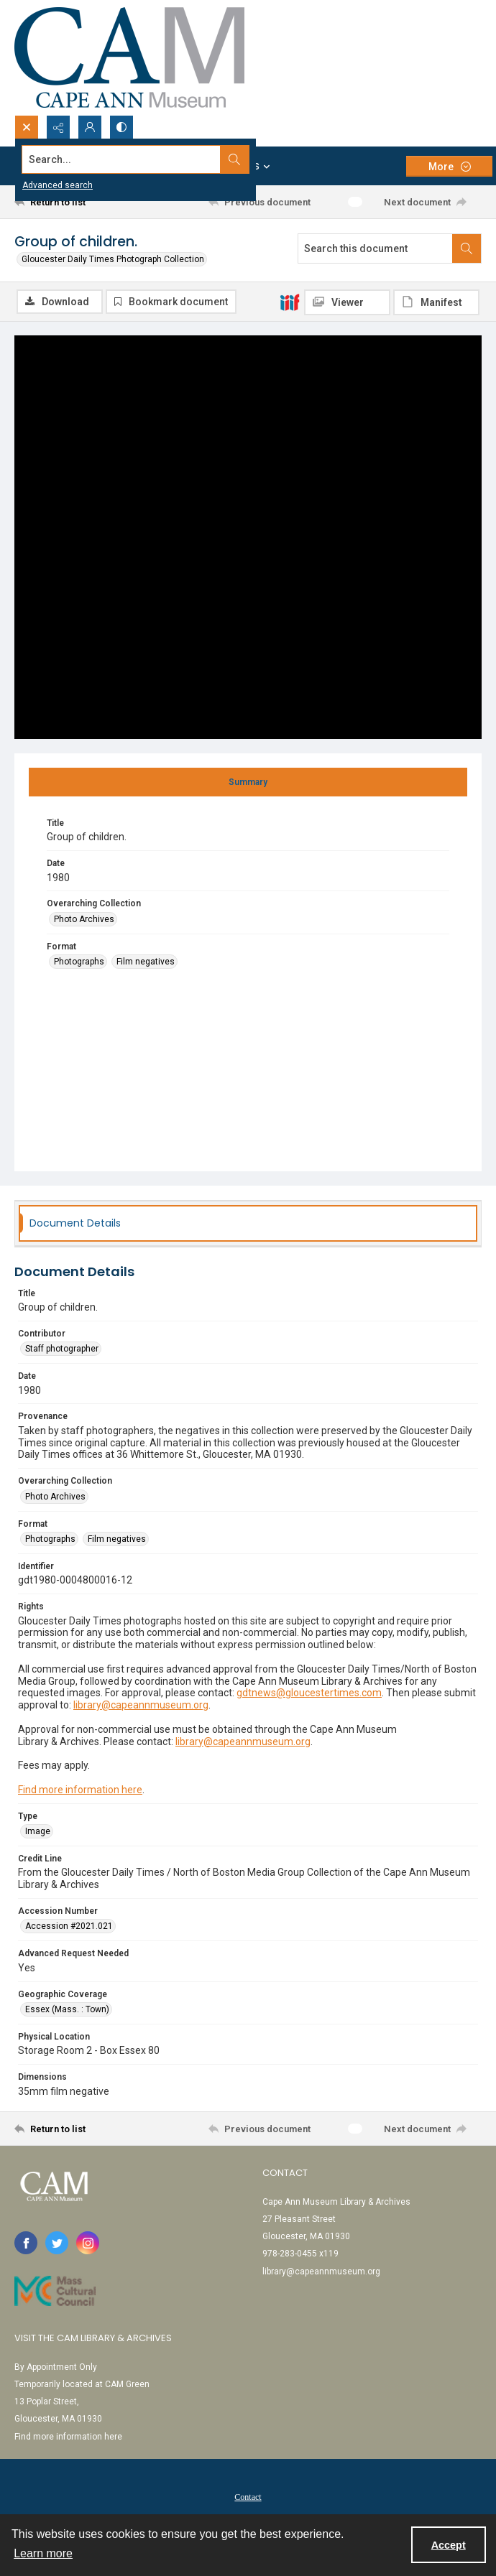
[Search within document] (466, 248)
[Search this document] (375, 248)
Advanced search (57, 185)
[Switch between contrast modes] (121, 127)
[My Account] (89, 127)
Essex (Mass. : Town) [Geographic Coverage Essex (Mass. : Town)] (67, 2010)
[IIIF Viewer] (347, 302)
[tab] (248, 782)
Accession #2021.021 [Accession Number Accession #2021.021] (69, 1927)
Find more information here (80, 1790)
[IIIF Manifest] (436, 302)
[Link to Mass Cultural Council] (55, 2292)
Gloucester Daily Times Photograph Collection (113, 259)
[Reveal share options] (58, 127)
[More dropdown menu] (449, 166)
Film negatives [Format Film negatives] (145, 962)
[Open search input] (26, 127)
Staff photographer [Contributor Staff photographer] (61, 1350)
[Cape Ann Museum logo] (129, 57)
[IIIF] (289, 301)
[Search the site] (199, 159)
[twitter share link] (56, 2244)
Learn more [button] (43, 2553)
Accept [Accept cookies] (448, 2545)
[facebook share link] (25, 2244)
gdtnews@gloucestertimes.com (309, 1694)
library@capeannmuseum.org (140, 1705)
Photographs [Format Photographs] (79, 962)
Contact (247, 2498)
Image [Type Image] (37, 1832)
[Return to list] (74, 201)
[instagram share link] (87, 2244)
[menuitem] (247, 2497)
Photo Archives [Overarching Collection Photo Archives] (84, 920)
